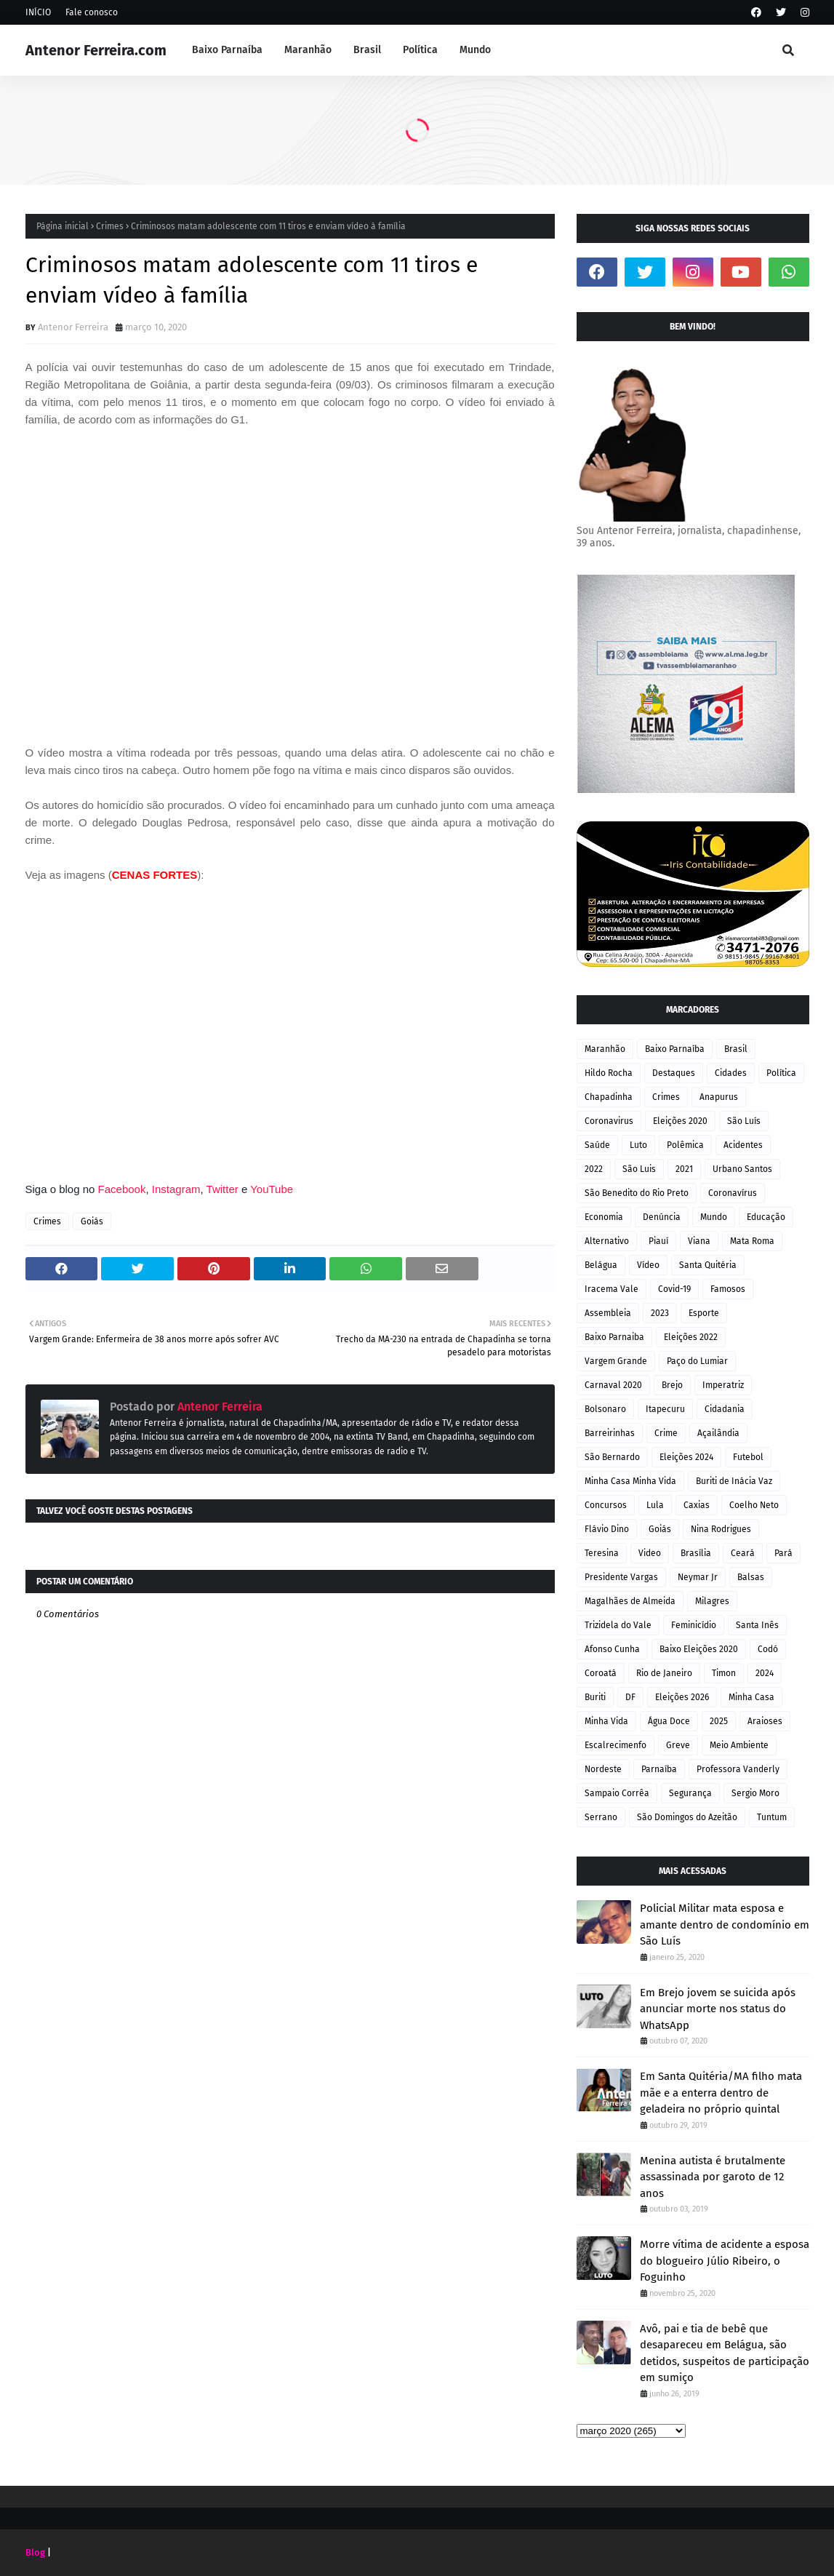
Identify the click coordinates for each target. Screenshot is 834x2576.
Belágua (601, 1265)
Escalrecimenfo (615, 1745)
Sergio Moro (755, 1793)
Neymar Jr (698, 1577)
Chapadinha (609, 1097)
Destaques (673, 1073)
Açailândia (718, 1433)
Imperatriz (723, 1385)
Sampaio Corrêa (617, 1793)
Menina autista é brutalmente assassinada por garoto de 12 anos (712, 2177)
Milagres (712, 1601)
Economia (604, 1217)
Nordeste (603, 1769)
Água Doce (669, 1721)
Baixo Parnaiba (614, 1337)
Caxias (696, 1505)
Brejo (672, 1385)
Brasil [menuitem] (367, 50)
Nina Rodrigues (721, 1529)
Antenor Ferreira (73, 327)
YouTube (271, 1189)
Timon (724, 1673)
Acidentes (743, 1145)
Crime (666, 1433)
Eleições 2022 (691, 1337)
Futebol (748, 1457)
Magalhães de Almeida (630, 1601)
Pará (783, 1553)
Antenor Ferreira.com (96, 50)
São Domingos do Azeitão (687, 1817)
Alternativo (607, 1241)
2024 (764, 1673)
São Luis (639, 1169)
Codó (768, 1649)
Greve (678, 1745)
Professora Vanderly (738, 1769)
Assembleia (608, 1313)
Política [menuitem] (420, 50)
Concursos (606, 1505)
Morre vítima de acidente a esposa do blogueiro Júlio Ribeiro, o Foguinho (724, 2261)
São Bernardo (612, 1457)
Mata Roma (752, 1241)
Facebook (122, 1189)
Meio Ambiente (739, 1745)
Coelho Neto (754, 1505)
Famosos (727, 1289)
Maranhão (605, 1049)
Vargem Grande (616, 1361)
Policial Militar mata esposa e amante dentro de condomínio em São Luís (724, 1924)
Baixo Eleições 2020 (698, 1649)
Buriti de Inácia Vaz (734, 1481)
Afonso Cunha (612, 1649)
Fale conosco (91, 12)
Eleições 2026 (682, 1697)
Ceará (743, 1553)
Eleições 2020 (680, 1121)
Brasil (735, 1049)
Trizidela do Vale (618, 1625)
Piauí (658, 1241)
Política (781, 1073)
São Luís (744, 1121)
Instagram (176, 1189)
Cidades (731, 1073)
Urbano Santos (742, 1169)
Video (649, 1553)
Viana (699, 1241)
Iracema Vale (611, 1289)
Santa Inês (757, 1625)
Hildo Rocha (609, 1073)
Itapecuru (665, 1409)
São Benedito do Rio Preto (637, 1193)
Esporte (704, 1313)
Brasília (696, 1553)
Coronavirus (609, 1121)
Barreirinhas (610, 1433)
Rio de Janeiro (664, 1673)
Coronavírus (732, 1193)
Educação (766, 1217)
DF (630, 1697)
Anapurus (718, 1097)
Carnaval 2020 (613, 1385)
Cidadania (725, 1409)
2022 (594, 1169)
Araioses (764, 1721)
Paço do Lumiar (697, 1361)
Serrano (601, 1817)
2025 (719, 1721)
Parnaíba (659, 1769)
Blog (35, 2552)
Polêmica (685, 1145)
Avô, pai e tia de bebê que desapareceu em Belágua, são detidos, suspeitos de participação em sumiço (724, 2353)
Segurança (690, 1793)
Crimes (110, 226)
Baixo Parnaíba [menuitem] (227, 50)
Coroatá (601, 1673)
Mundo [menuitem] (475, 50)
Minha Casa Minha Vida (630, 1481)
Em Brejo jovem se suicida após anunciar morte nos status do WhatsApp (717, 2009)
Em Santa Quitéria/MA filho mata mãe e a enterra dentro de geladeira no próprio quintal (721, 2093)
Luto (638, 1145)
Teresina (602, 1553)
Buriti (595, 1697)
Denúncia (662, 1217)
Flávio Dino (607, 1529)
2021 (684, 1169)
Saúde (597, 1145)
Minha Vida (606, 1721)
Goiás (92, 1221)
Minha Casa (751, 1697)
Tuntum (772, 1817)
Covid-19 (674, 1289)
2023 (660, 1313)
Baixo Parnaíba (675, 1049)
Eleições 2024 (686, 1457)
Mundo (713, 1217)
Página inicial (62, 226)
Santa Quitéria (708, 1265)
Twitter (224, 1189)
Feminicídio (693, 1625)
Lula (655, 1505)
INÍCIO (38, 12)
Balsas (750, 1577)
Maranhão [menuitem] (308, 50)
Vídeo (648, 1265)
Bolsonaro (605, 1409)
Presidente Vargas (621, 1577)
